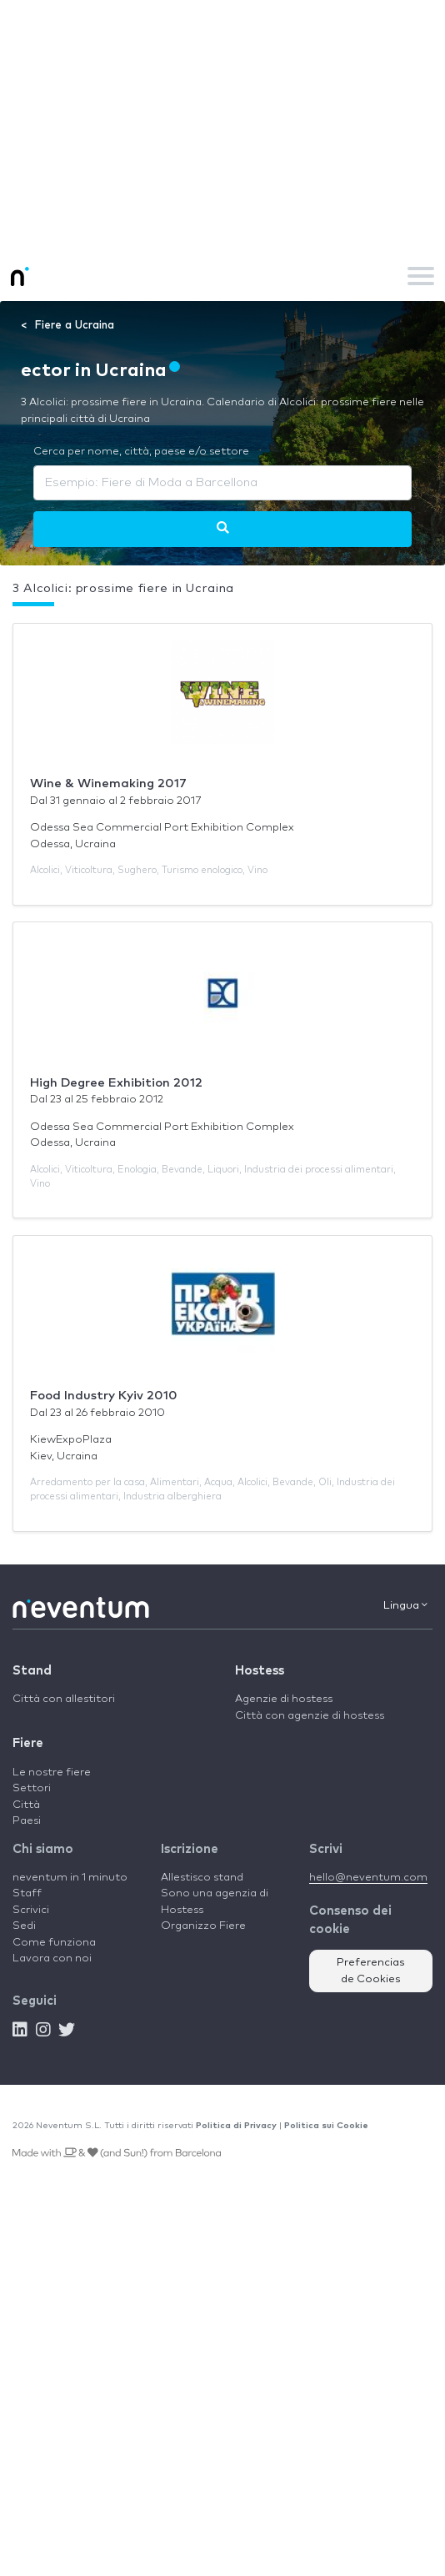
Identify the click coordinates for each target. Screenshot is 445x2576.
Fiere (27, 1743)
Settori (31, 1788)
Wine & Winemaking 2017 (108, 783)
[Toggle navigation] (421, 276)
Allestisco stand (202, 1877)
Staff (27, 1893)
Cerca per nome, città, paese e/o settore (141, 451)
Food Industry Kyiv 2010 (104, 1395)
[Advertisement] (222, 125)
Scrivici (30, 1910)
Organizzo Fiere (203, 1926)
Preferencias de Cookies (371, 1971)
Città (26, 1805)
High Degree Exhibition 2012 (116, 1083)
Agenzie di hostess (283, 1699)
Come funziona (54, 1942)
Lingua (405, 1605)
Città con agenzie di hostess (309, 1715)
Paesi (26, 1820)
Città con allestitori (63, 1699)
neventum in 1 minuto (70, 1877)
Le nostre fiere (51, 1772)
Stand (32, 1671)
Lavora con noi (52, 1958)
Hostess (259, 1671)
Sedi (24, 1926)
